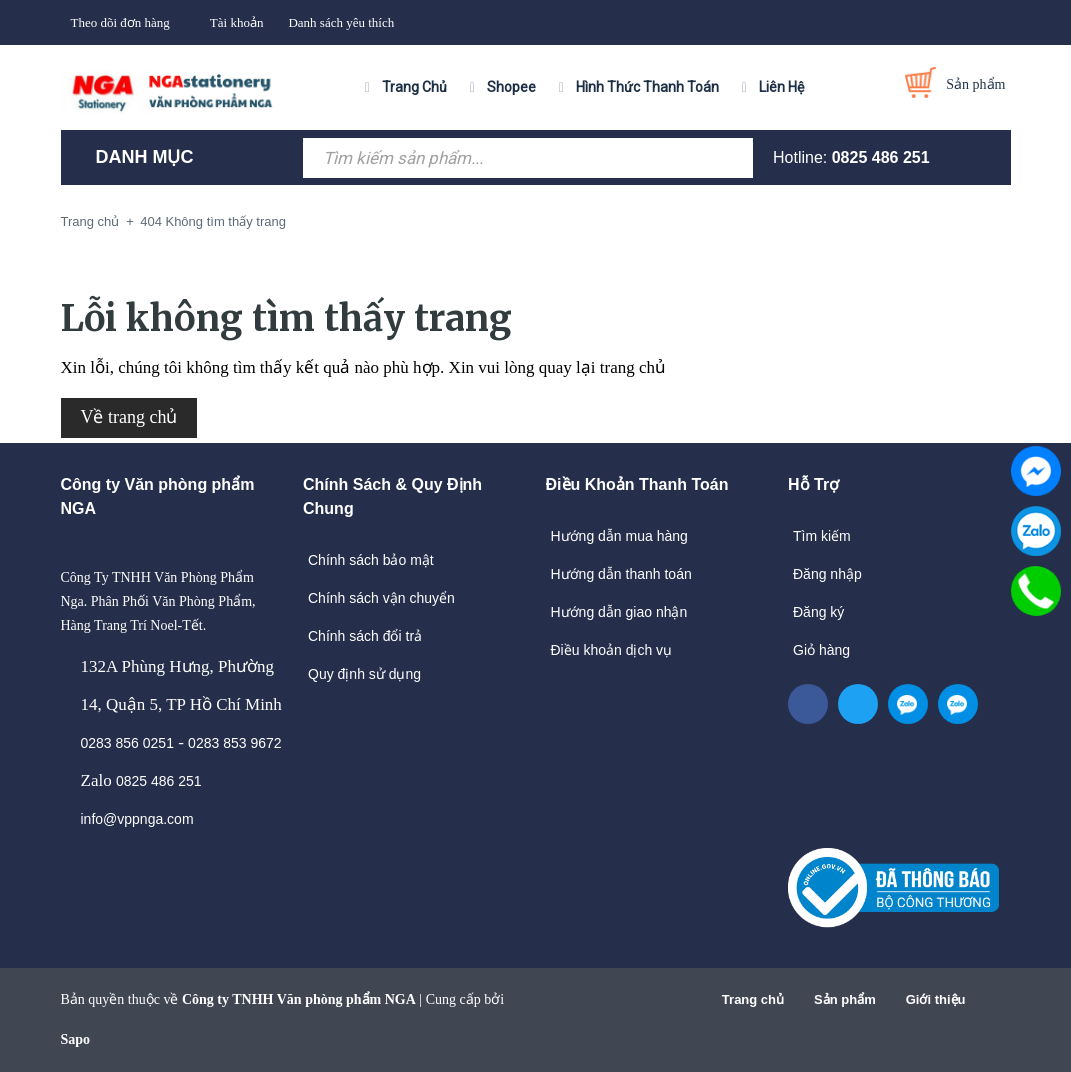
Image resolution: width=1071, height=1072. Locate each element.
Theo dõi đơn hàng (120, 22)
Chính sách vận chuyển (381, 598)
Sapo (76, 1039)
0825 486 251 (881, 157)
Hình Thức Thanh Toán (647, 87)
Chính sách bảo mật (371, 560)
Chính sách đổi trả (365, 636)
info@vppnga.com (137, 819)
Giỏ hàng (821, 650)
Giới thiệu (936, 999)
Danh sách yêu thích (341, 22)
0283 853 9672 (234, 743)
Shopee (511, 87)
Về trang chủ (129, 417)
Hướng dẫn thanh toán (621, 574)
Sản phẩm (845, 999)
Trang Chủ (414, 87)
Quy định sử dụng (364, 674)
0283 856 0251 (127, 743)
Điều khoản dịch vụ (612, 650)
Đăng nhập (827, 574)
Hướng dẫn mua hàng (619, 536)
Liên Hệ (781, 87)
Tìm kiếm (822, 536)
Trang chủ (753, 999)
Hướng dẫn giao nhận (619, 612)
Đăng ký (818, 612)
